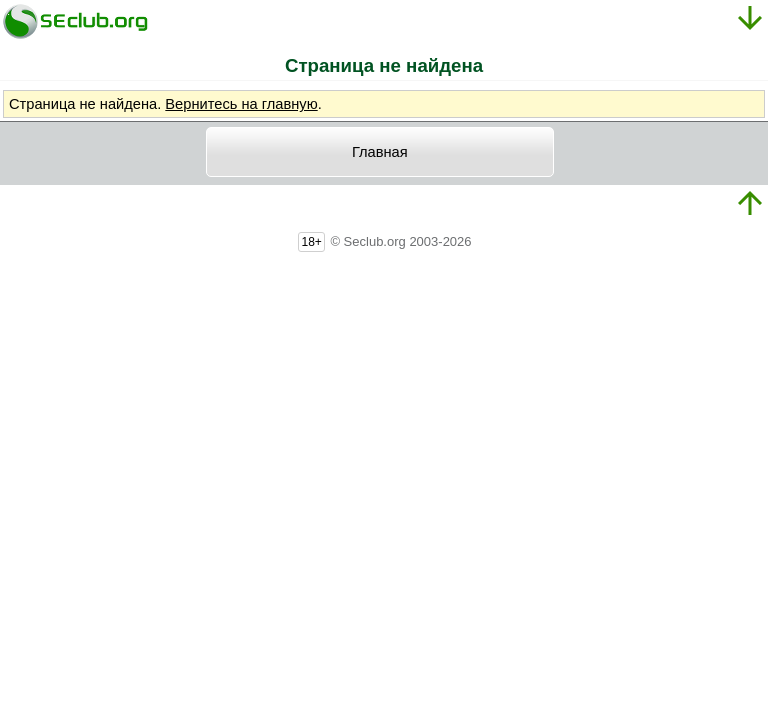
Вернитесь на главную (241, 104)
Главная (380, 152)
